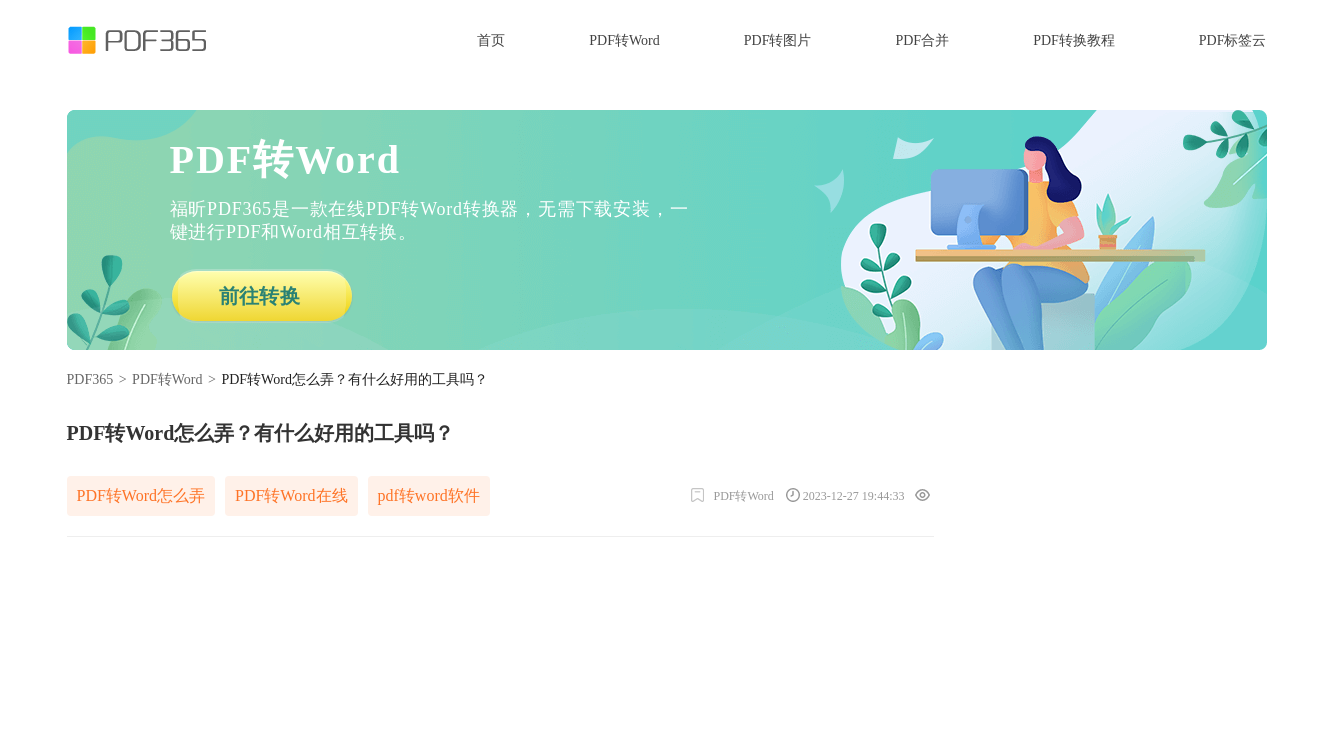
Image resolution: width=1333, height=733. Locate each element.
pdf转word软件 (429, 495)
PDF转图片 (778, 40)
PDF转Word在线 (291, 495)
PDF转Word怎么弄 (141, 495)
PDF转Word (624, 40)
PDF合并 (922, 40)
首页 (491, 40)
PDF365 (90, 379)
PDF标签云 (1233, 40)
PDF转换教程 (1074, 40)
